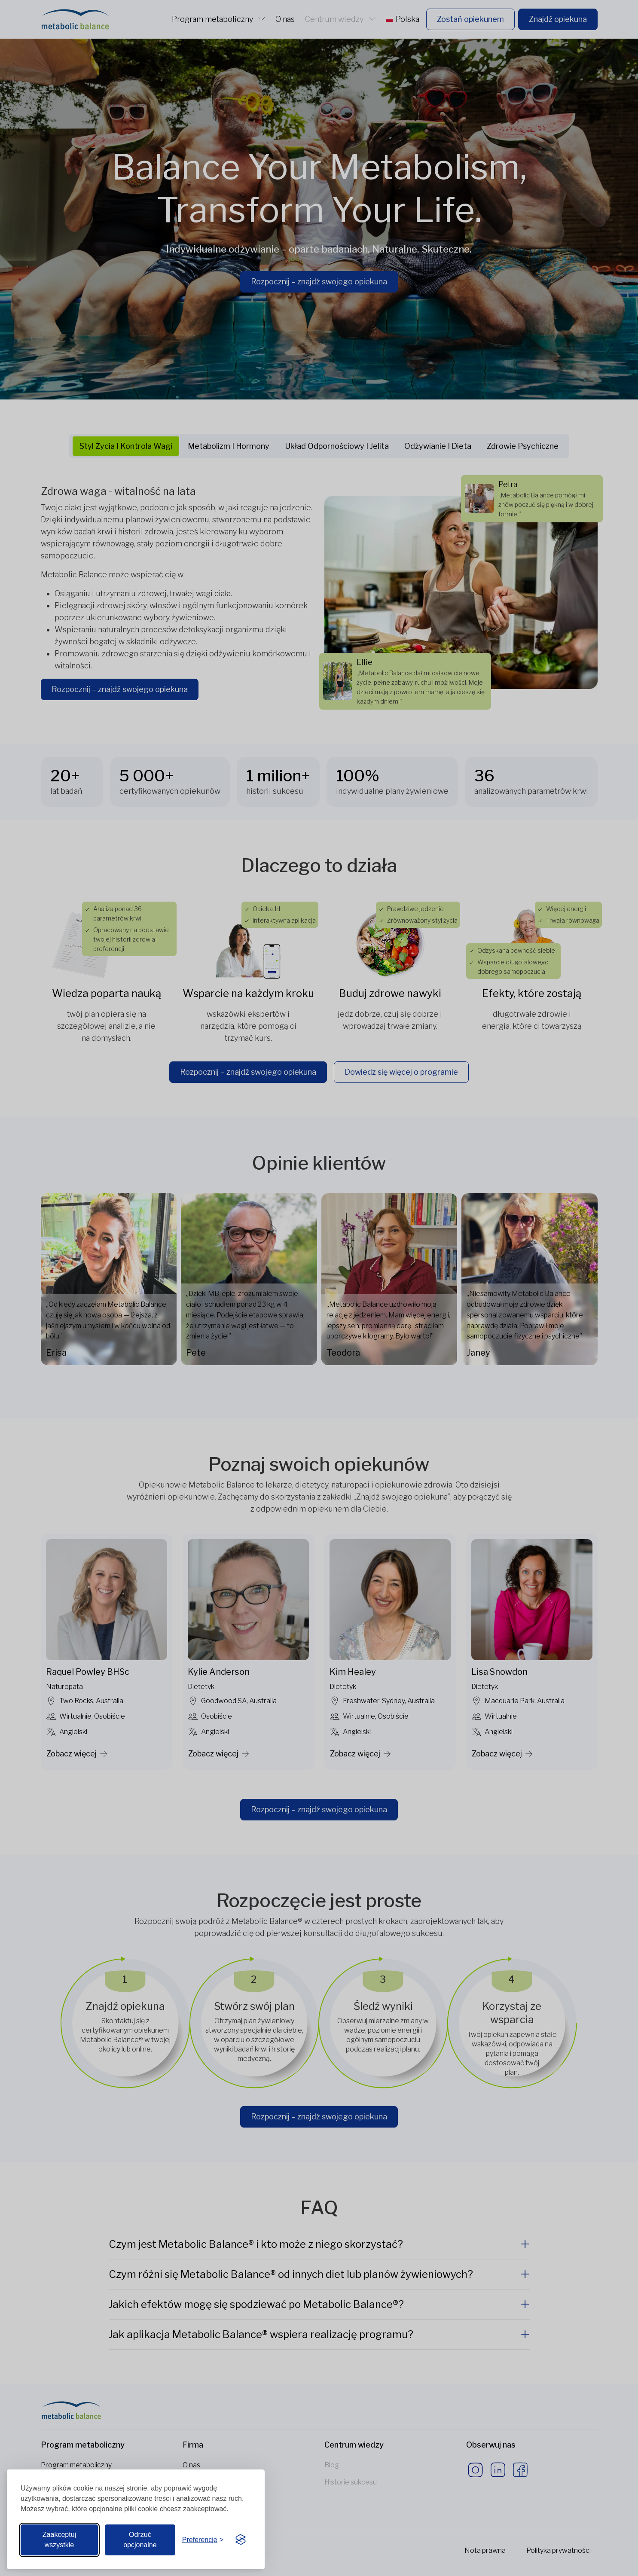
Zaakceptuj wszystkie (59, 2540)
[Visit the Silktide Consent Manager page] (240, 2540)
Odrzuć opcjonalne (139, 2540)
